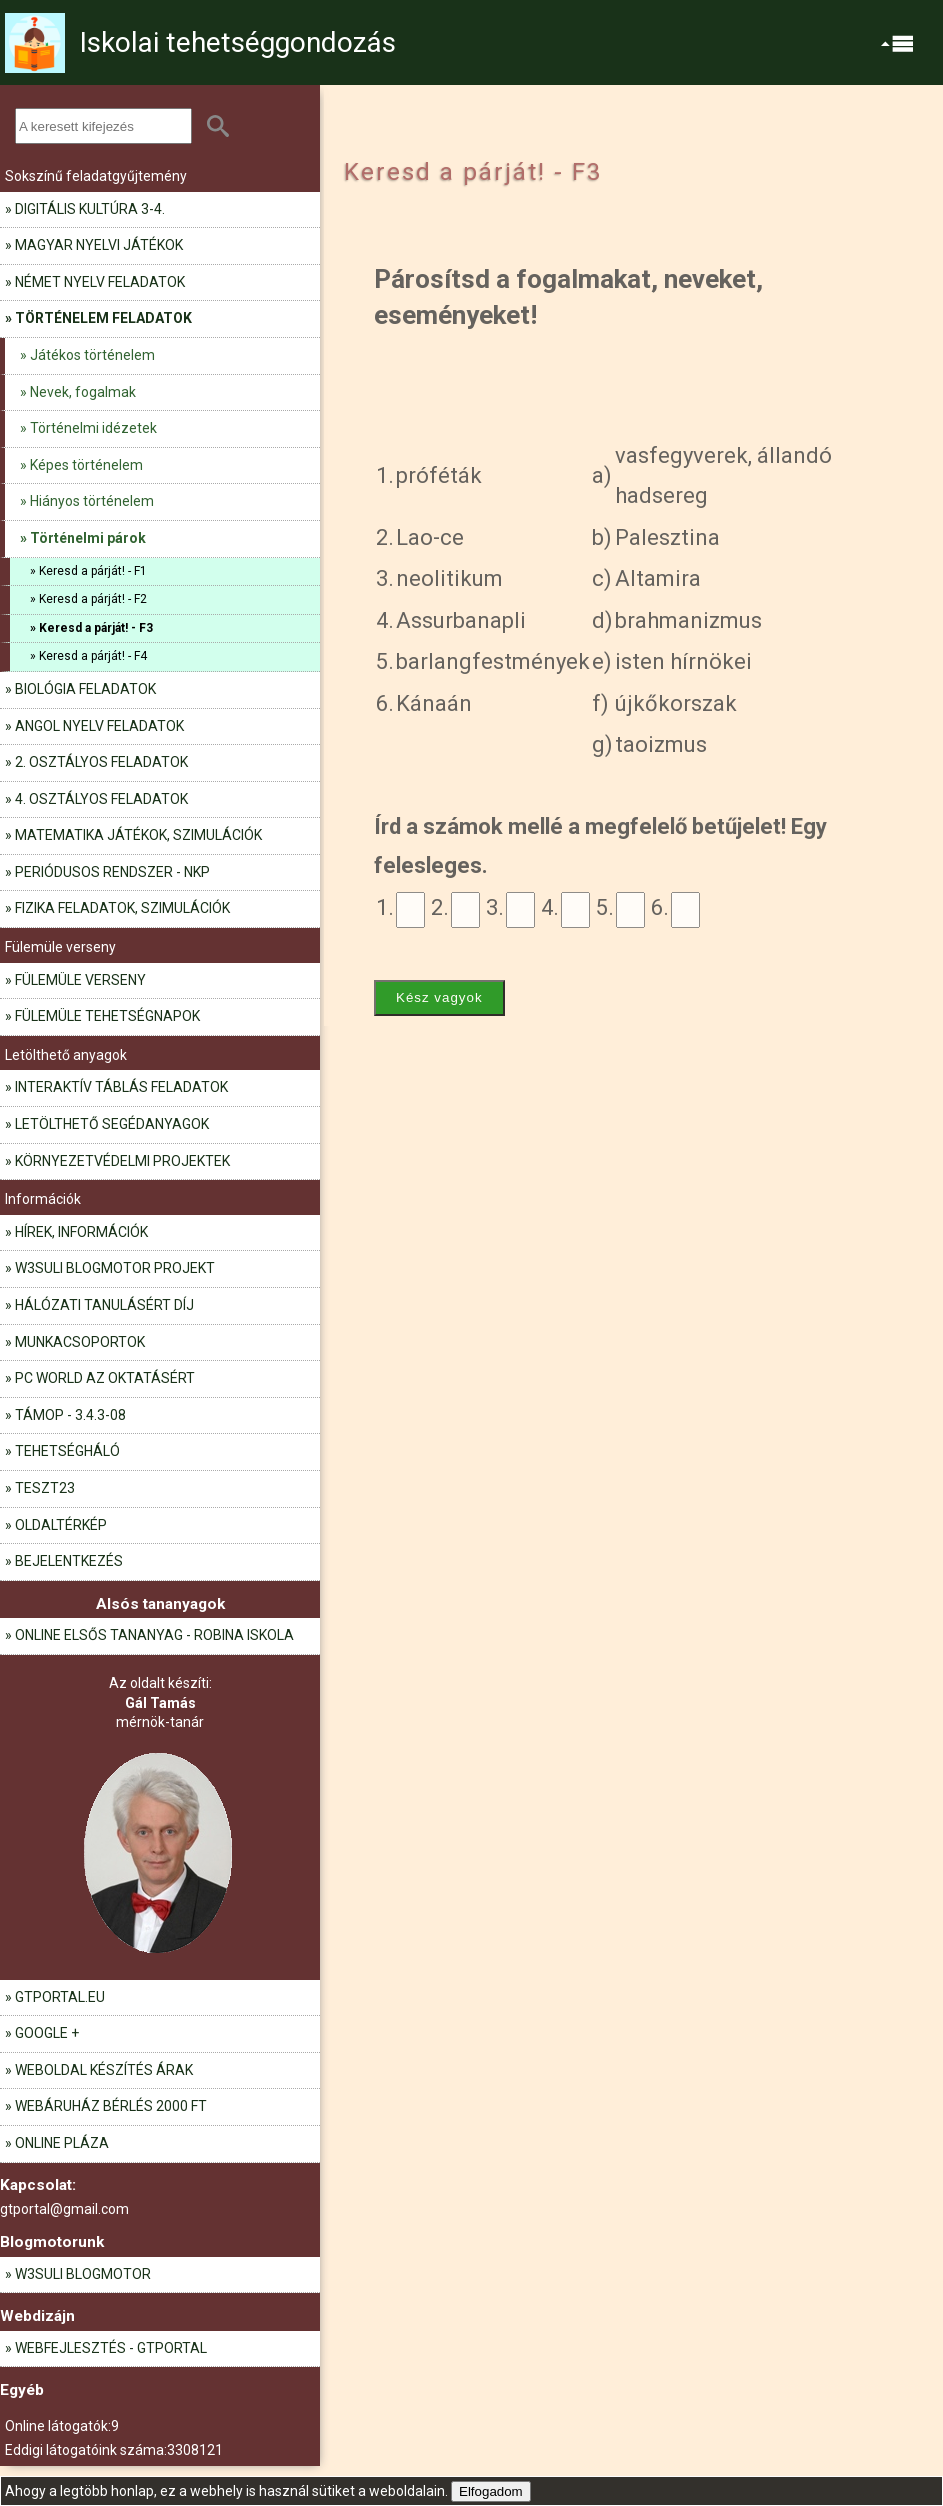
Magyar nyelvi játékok (99, 245)
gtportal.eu (60, 1997)
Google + (47, 2033)
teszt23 (45, 1488)
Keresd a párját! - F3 (96, 628)
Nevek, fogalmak (83, 392)
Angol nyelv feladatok (99, 726)
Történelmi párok (88, 538)
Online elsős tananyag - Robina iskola (154, 1635)
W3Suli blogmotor (83, 2274)
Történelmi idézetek (93, 428)
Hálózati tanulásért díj (104, 1305)
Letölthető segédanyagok (112, 1124)
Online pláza (62, 2143)
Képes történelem (86, 465)
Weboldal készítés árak (104, 2070)
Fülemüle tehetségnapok (107, 1016)
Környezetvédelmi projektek (122, 1161)
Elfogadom (491, 2491)
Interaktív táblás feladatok (121, 1087)
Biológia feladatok (85, 689)
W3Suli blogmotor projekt (115, 1268)
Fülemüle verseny (80, 980)
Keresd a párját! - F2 (93, 599)
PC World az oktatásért (105, 1378)
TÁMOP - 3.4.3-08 (70, 1415)
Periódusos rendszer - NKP (112, 872)
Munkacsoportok (80, 1342)
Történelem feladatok (103, 318)
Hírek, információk (81, 1232)
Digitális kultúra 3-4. (90, 209)
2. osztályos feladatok (101, 762)
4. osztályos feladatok (101, 799)
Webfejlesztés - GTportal (111, 2348)
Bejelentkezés (69, 1561)
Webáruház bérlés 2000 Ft (111, 2106)
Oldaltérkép (61, 1525)
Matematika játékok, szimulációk (138, 835)
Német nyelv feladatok (100, 282)
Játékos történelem (92, 355)
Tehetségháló (67, 1451)
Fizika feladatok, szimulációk (122, 908)
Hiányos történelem (92, 501)
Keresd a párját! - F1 (93, 571)
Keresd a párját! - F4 (93, 656)
